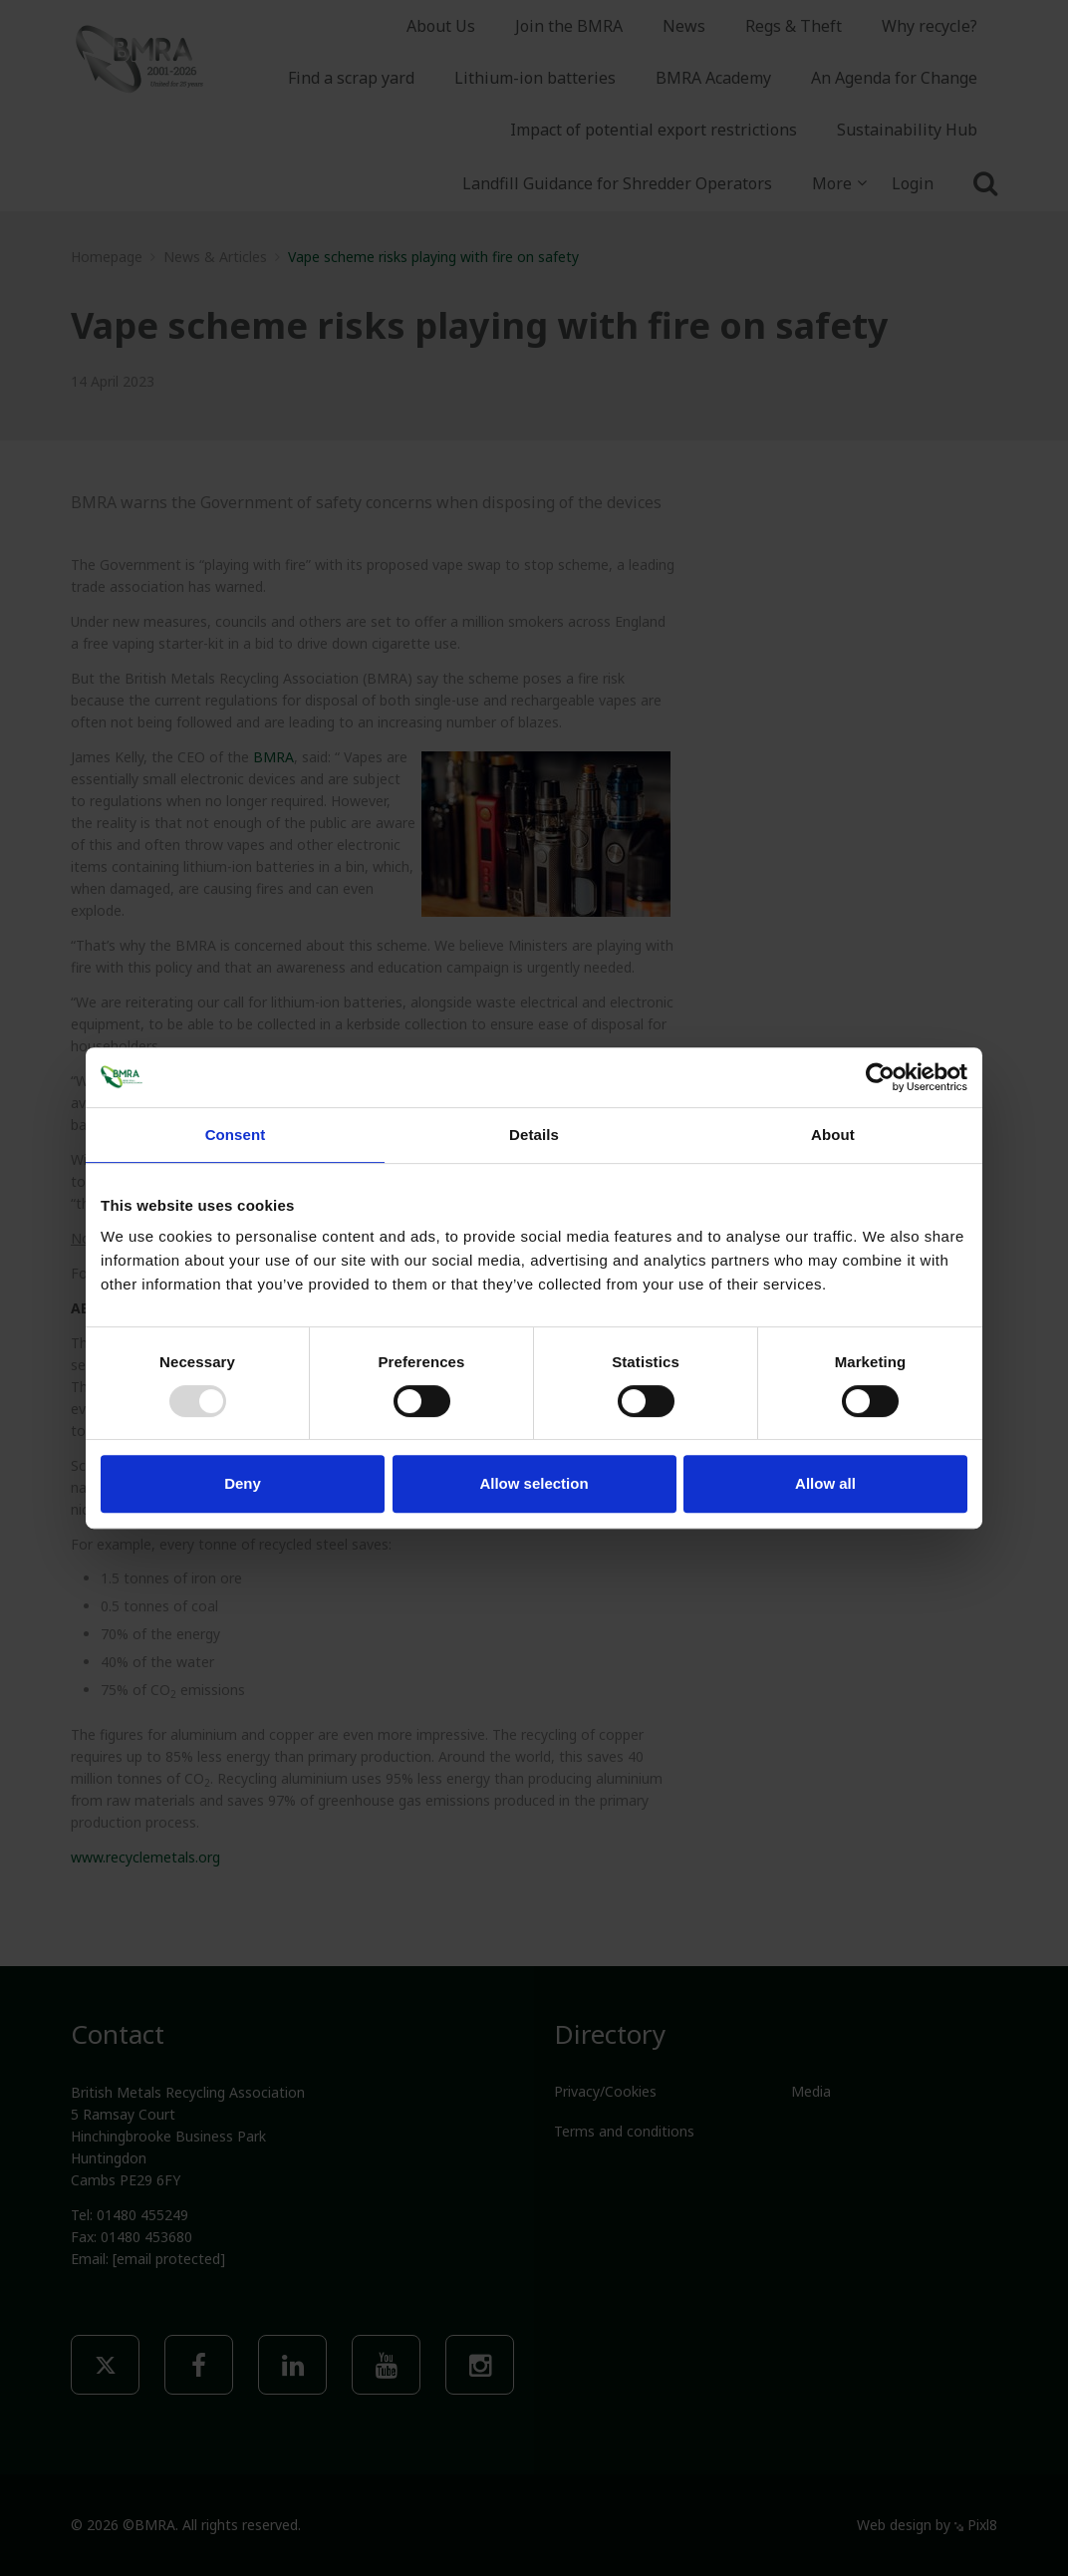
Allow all (825, 1483)
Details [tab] (534, 1134)
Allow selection (533, 1483)
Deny (242, 1483)
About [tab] (833, 1134)
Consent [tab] (235, 1134)
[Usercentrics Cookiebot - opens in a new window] (880, 1077)
